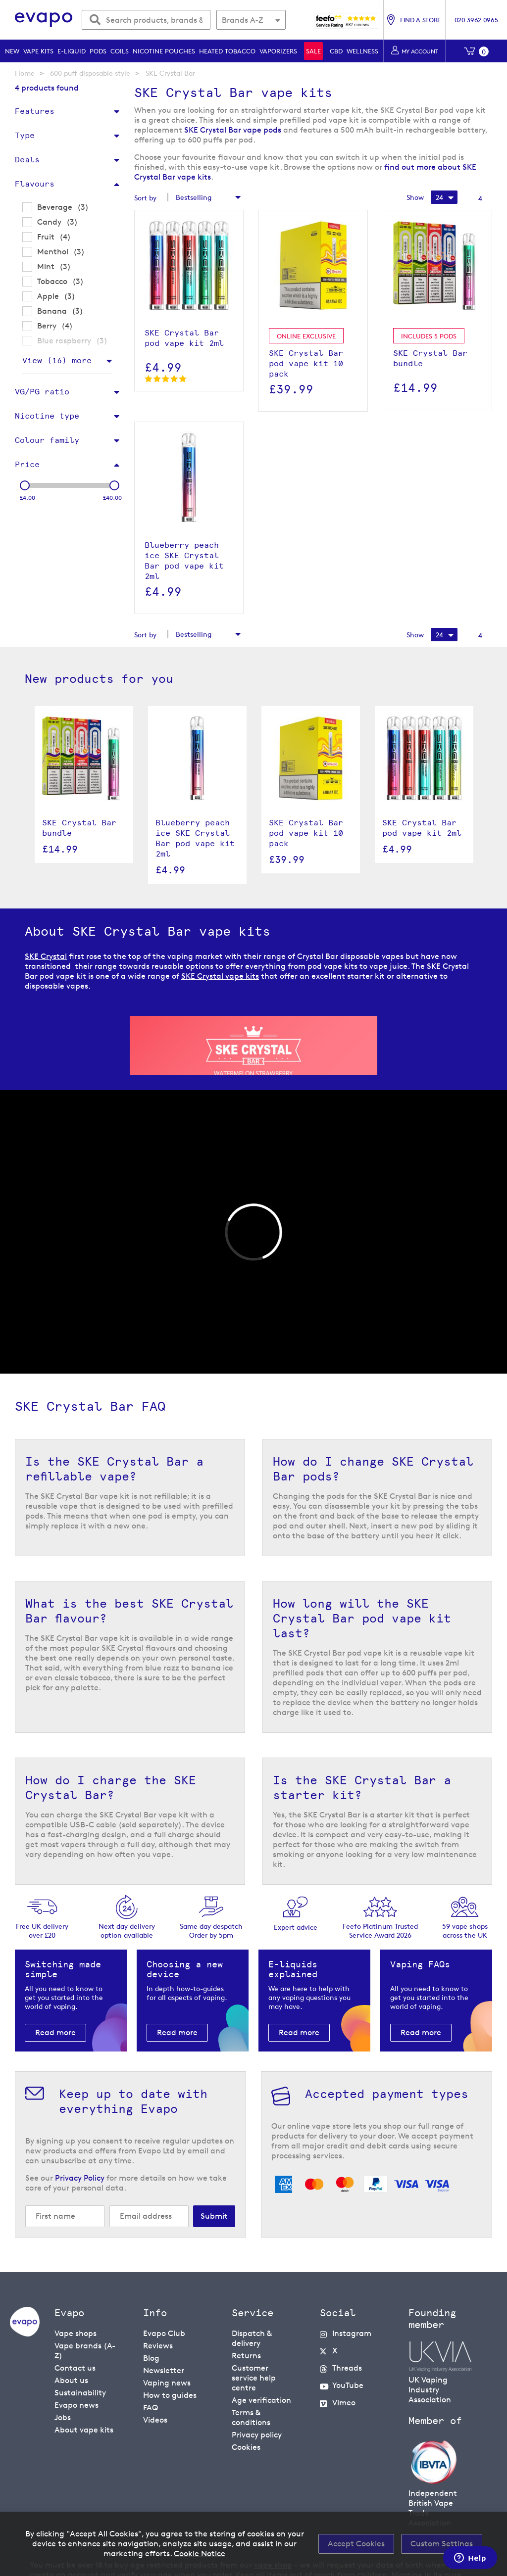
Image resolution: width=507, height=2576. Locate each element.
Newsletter (163, 2370)
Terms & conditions (251, 2417)
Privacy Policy (79, 2178)
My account (420, 51)
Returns (246, 2355)
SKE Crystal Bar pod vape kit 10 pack (306, 833)
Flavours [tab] (34, 184)
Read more (55, 2032)
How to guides (170, 2395)
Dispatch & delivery (252, 2338)
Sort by (145, 197)
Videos (155, 2420)
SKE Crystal (46, 956)
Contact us (75, 2368)
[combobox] (146, 20)
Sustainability (80, 2392)
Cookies (246, 2447)
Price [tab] (27, 464)
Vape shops (75, 2333)
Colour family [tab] (47, 440)
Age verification (261, 2400)
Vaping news (167, 2382)
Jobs (62, 2417)
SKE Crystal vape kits (220, 976)
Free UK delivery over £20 (42, 1930)
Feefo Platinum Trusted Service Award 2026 (380, 1930)
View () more (57, 360)
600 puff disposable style (90, 73)
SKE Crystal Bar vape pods (232, 130)
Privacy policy (257, 2434)
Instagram (351, 2333)
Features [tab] (34, 111)
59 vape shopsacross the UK (465, 1930)
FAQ (150, 2407)
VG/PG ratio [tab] (42, 391)
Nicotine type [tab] (47, 416)
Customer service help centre (254, 2377)
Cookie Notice (199, 2553)
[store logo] (44, 20)
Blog (151, 2358)
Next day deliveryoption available (127, 1930)
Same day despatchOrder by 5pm (211, 1930)
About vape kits (83, 2429)
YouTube (347, 2385)
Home (25, 73)
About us (71, 2380)
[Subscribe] (214, 2216)
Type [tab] (25, 135)
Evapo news (76, 2405)
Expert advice (295, 1927)
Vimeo (343, 2402)
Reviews (158, 2345)
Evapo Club (164, 2333)
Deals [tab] (27, 159)
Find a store (420, 20)
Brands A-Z (242, 20)
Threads (347, 2368)
